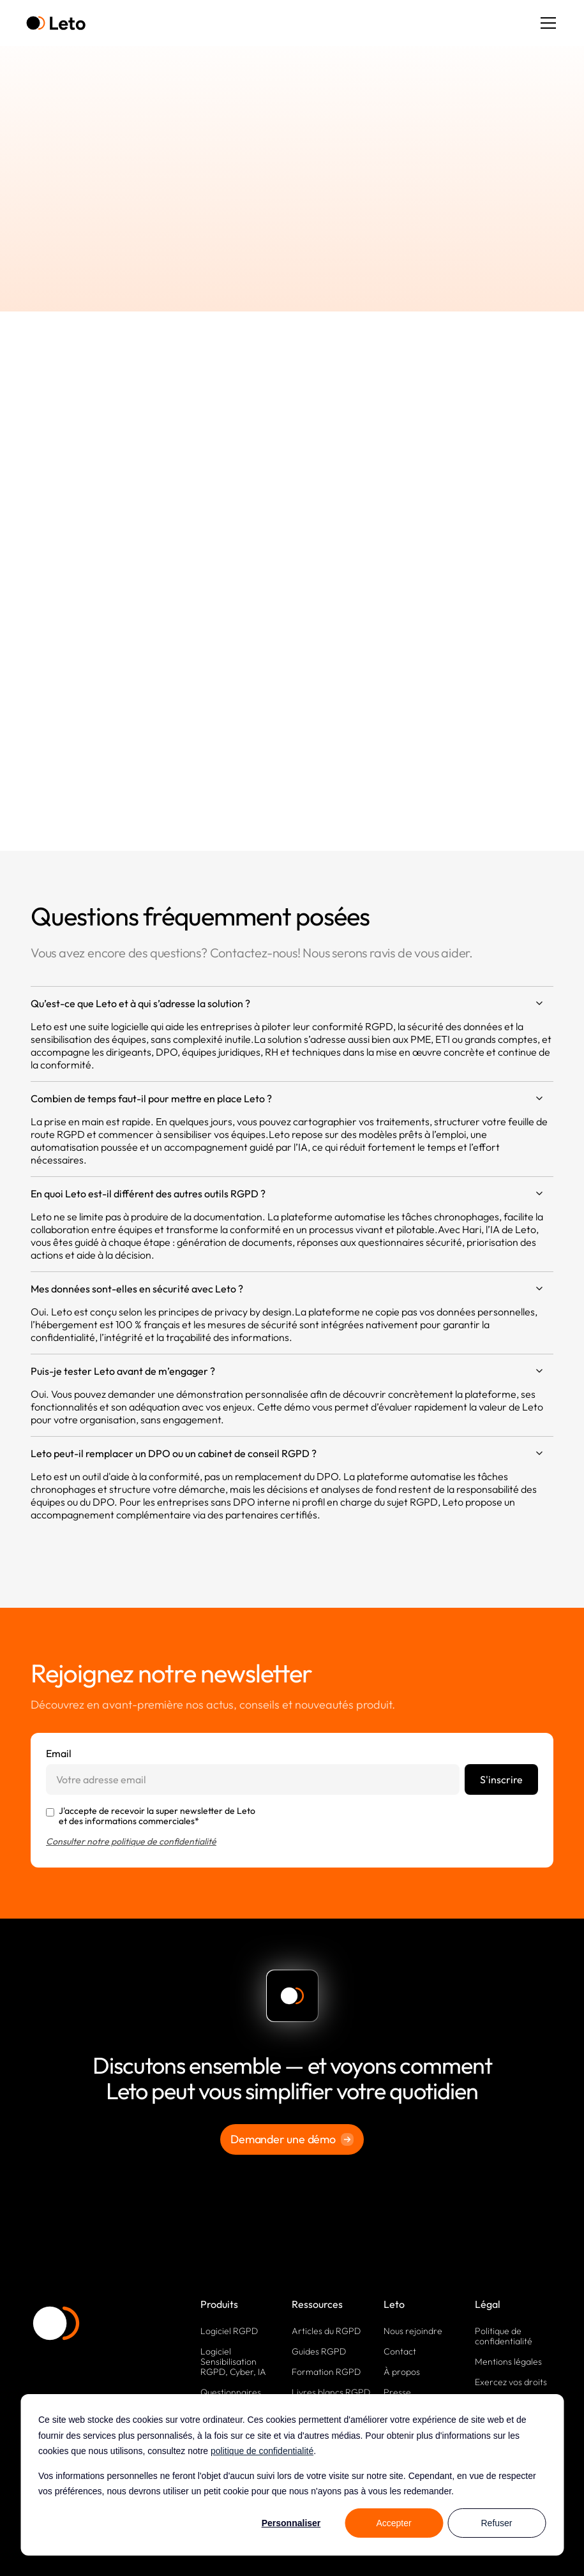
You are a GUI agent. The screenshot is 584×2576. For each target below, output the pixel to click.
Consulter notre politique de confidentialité (131, 1841)
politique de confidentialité (262, 2451)
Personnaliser (291, 2523)
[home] (56, 23)
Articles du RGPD (326, 2331)
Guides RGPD (319, 2351)
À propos (402, 2372)
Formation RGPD (326, 2372)
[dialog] (292, 2475)
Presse (397, 2392)
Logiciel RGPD (229, 2331)
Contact (400, 2351)
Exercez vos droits (511, 2382)
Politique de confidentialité (503, 2336)
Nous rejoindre (413, 2331)
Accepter (393, 2523)
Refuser (496, 2523)
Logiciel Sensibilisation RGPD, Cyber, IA (233, 2362)
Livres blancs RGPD (331, 2392)
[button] (545, 23)
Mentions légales (508, 2361)
